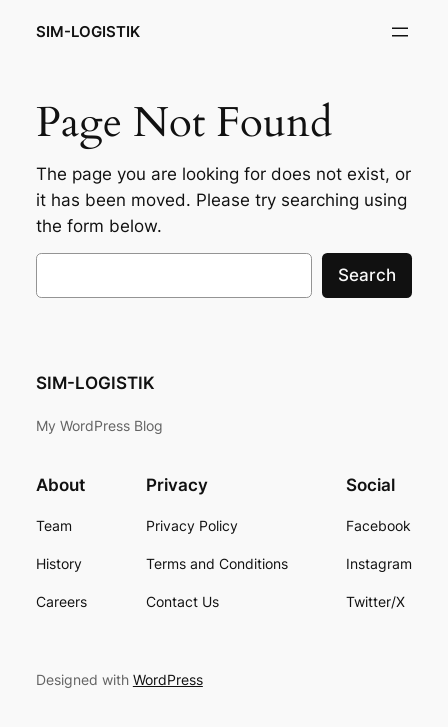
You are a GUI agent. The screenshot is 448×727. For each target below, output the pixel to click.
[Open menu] (400, 32)
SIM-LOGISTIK (88, 32)
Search (367, 275)
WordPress (168, 679)
